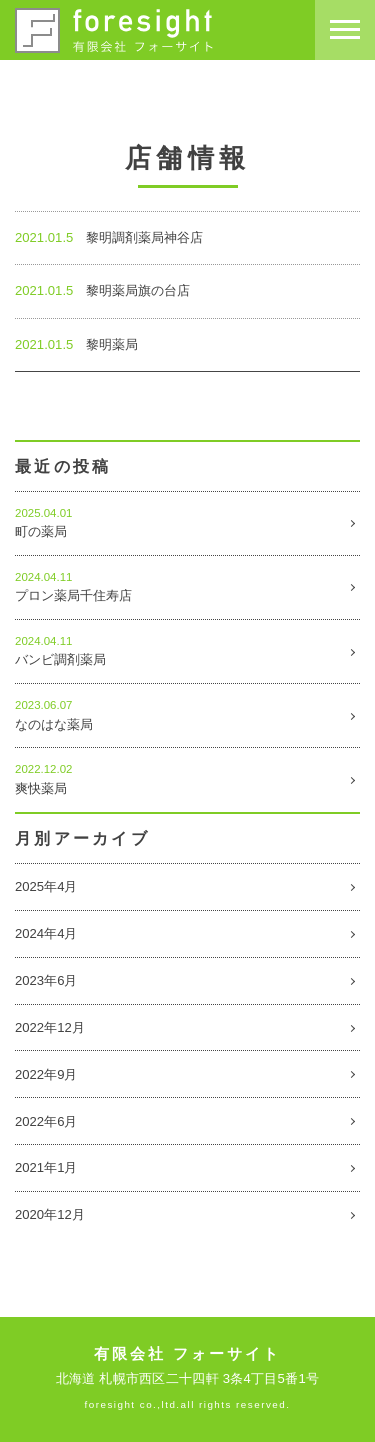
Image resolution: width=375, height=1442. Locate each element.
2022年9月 (46, 1074)
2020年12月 (50, 1214)
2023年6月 (46, 980)
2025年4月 (46, 886)
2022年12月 (50, 1027)
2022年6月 (46, 1121)
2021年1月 (46, 1167)
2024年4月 (46, 933)
